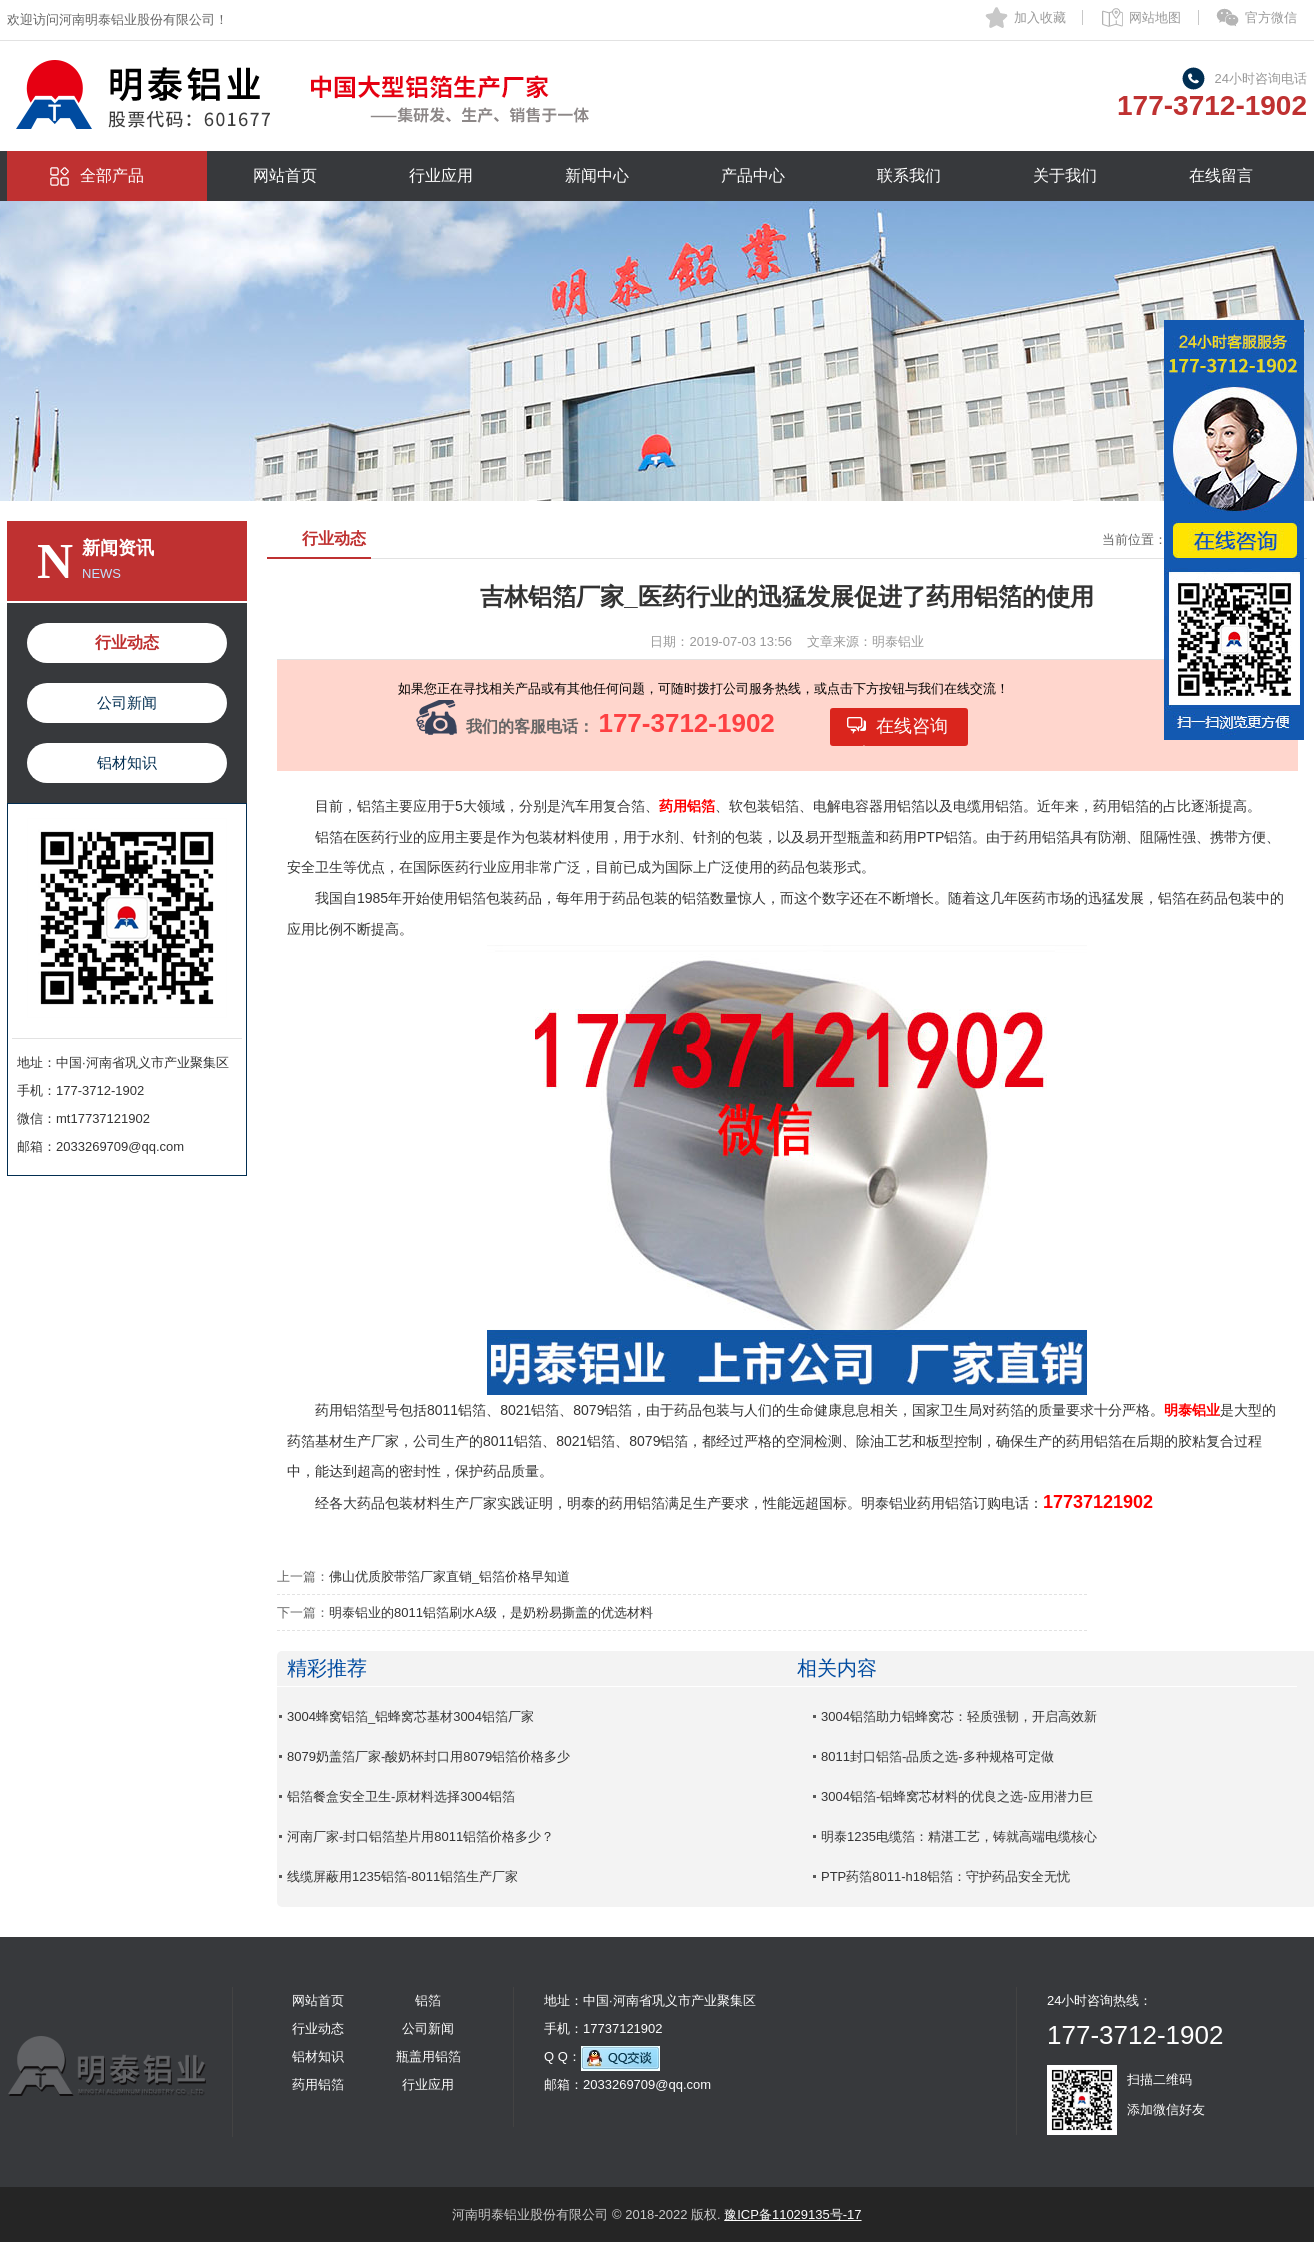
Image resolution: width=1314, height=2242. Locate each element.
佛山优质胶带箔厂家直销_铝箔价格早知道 (449, 1576)
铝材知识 (127, 762)
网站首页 (285, 175)
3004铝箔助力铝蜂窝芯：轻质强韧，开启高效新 (959, 1716)
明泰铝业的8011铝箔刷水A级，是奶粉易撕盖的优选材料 (491, 1612)
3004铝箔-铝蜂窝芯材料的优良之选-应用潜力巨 (957, 1796)
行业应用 (441, 175)
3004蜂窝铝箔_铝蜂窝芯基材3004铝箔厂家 (410, 1716)
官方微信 (1271, 17)
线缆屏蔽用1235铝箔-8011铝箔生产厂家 (402, 1876)
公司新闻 (127, 702)
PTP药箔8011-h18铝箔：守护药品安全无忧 (945, 1876)
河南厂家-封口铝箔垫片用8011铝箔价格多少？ (420, 1836)
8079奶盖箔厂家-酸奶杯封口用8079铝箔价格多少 (428, 1756)
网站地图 (1155, 17)
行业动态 (127, 642)
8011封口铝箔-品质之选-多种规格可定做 (937, 1756)
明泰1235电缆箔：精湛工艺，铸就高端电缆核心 (959, 1836)
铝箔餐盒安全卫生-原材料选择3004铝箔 (401, 1796)
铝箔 (428, 2000)
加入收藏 (1040, 17)
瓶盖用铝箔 (428, 2056)
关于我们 (1065, 175)
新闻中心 (597, 175)
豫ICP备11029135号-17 (792, 2214)
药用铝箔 (318, 2084)
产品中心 (753, 175)
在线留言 (1221, 175)
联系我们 (909, 175)
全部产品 (112, 175)
